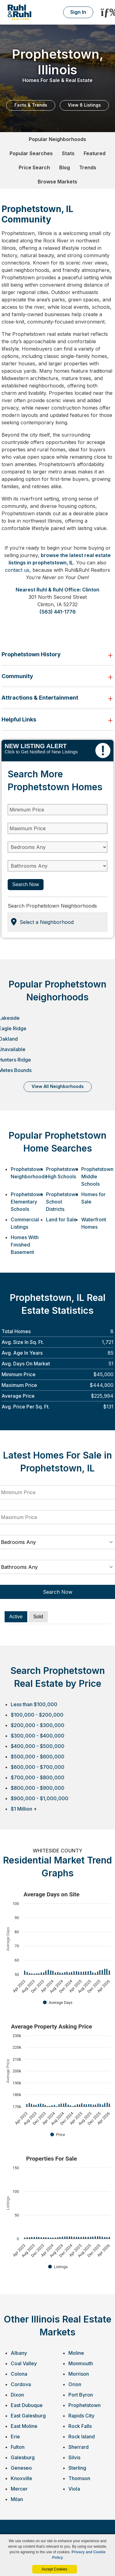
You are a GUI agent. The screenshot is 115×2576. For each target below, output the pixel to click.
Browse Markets (57, 182)
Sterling (77, 2468)
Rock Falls (80, 2426)
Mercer (19, 2489)
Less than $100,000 (34, 1704)
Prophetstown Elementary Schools (27, 1201)
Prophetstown (84, 2405)
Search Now (25, 884)
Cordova (21, 2384)
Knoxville (21, 2478)
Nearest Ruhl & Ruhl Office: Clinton (57, 590)
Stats (68, 153)
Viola (74, 2489)
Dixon (17, 2395)
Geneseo (21, 2468)
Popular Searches (31, 153)
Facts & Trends (30, 105)
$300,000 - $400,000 (37, 1736)
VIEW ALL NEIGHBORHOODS (58, 1086)
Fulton (18, 2447)
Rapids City (81, 2416)
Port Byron (80, 2395)
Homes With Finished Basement (25, 1244)
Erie (15, 2436)
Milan (17, 2499)
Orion (74, 2384)
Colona (19, 2374)
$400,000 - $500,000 (37, 1746)
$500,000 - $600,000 (37, 1756)
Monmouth (80, 2363)
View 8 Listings (84, 105)
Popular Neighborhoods (57, 139)
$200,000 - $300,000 (37, 1725)
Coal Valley (24, 2363)
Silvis (74, 2457)
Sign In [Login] (78, 12)
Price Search (34, 167)
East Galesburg (28, 2416)
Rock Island (81, 2436)
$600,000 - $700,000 (37, 1767)
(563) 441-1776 (58, 612)
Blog (64, 167)
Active (16, 1616)
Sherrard (78, 2447)
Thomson (79, 2478)
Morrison (78, 2374)
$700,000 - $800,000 (37, 1777)
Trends (87, 167)
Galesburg (23, 2457)
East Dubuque (27, 2405)
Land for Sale (61, 1219)
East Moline (24, 2426)
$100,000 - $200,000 (37, 1715)
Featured (94, 153)
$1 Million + (24, 1809)
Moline (76, 2353)
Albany (19, 2353)
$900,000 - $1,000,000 (39, 1798)
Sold (38, 1616)
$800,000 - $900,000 (37, 1788)
